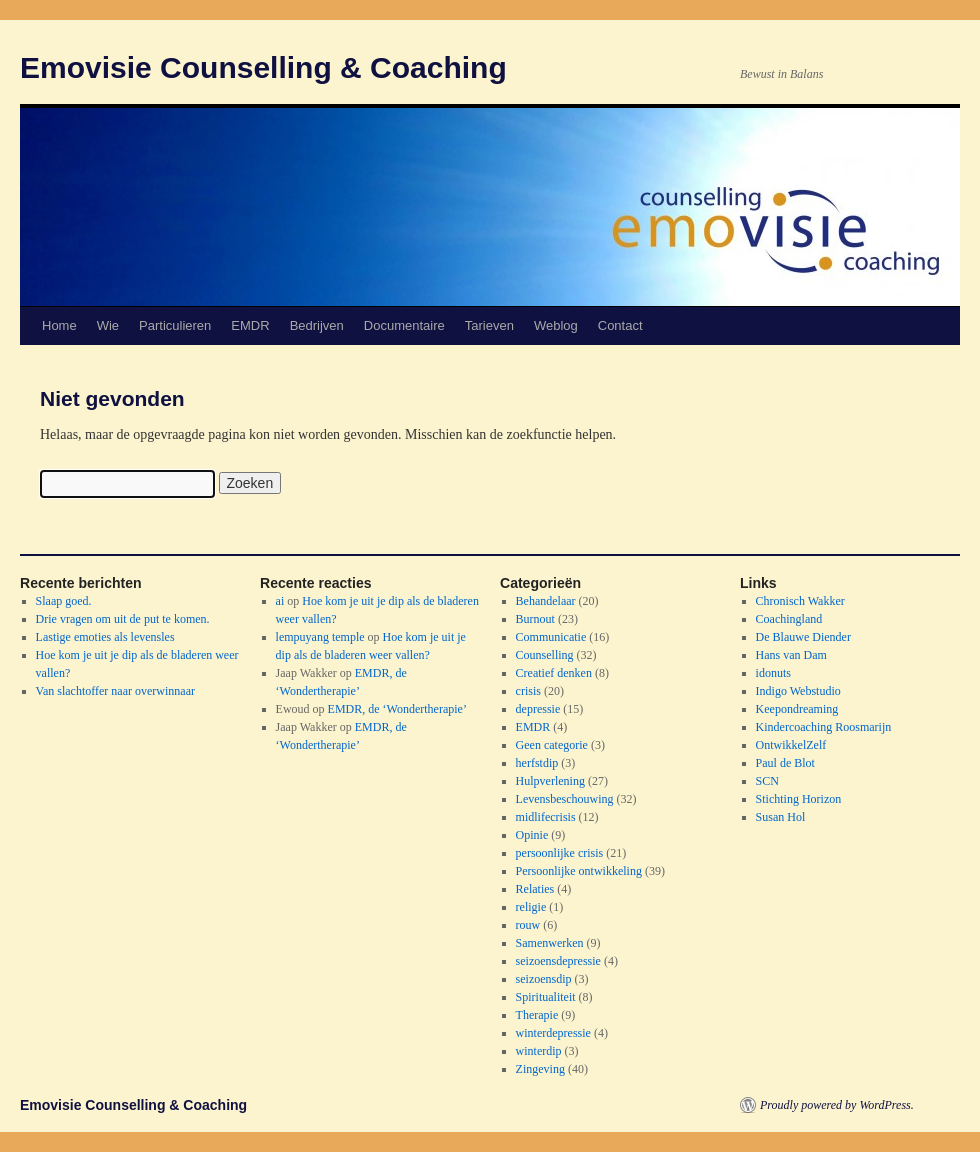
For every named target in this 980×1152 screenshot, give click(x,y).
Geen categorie (552, 745)
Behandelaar (546, 601)
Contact (620, 325)
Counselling (545, 655)
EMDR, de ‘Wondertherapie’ (397, 709)
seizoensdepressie (558, 961)
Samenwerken (550, 943)
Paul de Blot (785, 763)
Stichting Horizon (799, 799)
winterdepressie (553, 1033)
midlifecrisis (546, 817)
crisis (528, 691)
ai (280, 601)
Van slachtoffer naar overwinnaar (115, 691)
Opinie (532, 835)
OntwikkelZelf (791, 745)
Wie (108, 325)
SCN (767, 781)
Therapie (537, 1015)
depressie (538, 709)
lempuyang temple (320, 637)
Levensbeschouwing (565, 799)
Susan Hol (781, 817)
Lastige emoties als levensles (105, 637)
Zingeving (540, 1069)
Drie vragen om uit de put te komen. (123, 619)
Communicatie (551, 637)
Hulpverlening (550, 781)
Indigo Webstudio (798, 691)
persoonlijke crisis (560, 853)
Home (59, 325)
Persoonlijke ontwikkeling (579, 871)
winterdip (539, 1051)
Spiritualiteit (546, 997)
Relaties (535, 889)
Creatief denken (554, 673)
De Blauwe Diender (803, 637)
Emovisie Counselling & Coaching (263, 67)
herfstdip (537, 763)
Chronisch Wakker (800, 601)
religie (531, 907)
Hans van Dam (791, 655)
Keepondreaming (797, 709)
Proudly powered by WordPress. (837, 1105)
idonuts (773, 673)
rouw (528, 925)
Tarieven (489, 325)
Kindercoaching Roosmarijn (824, 727)
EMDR (250, 325)
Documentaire (404, 325)
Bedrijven (317, 325)
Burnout (535, 619)
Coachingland (789, 619)
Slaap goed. (64, 601)
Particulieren (175, 325)
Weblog (556, 325)
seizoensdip (544, 979)
